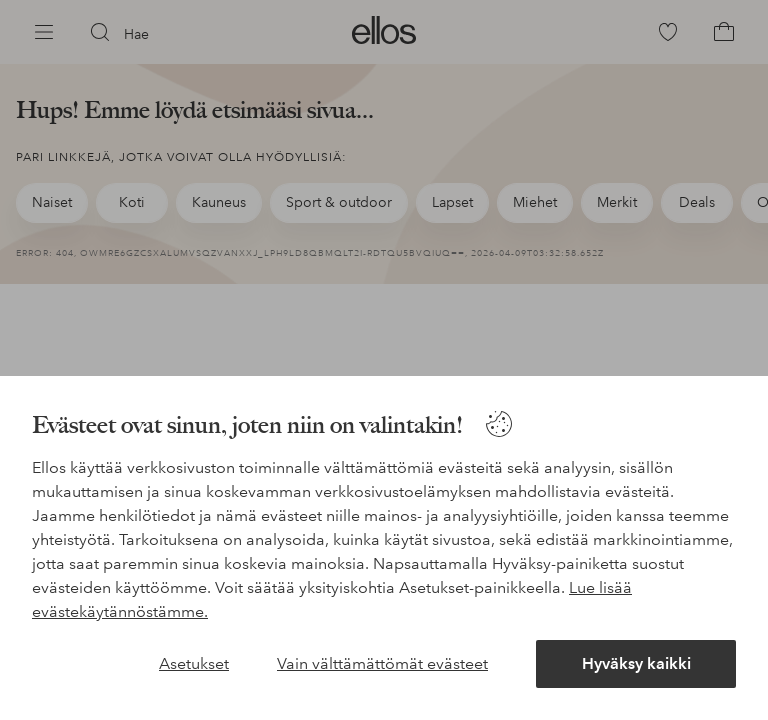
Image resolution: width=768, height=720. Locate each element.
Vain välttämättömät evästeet (382, 663)
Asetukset (194, 663)
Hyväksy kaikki (636, 663)
